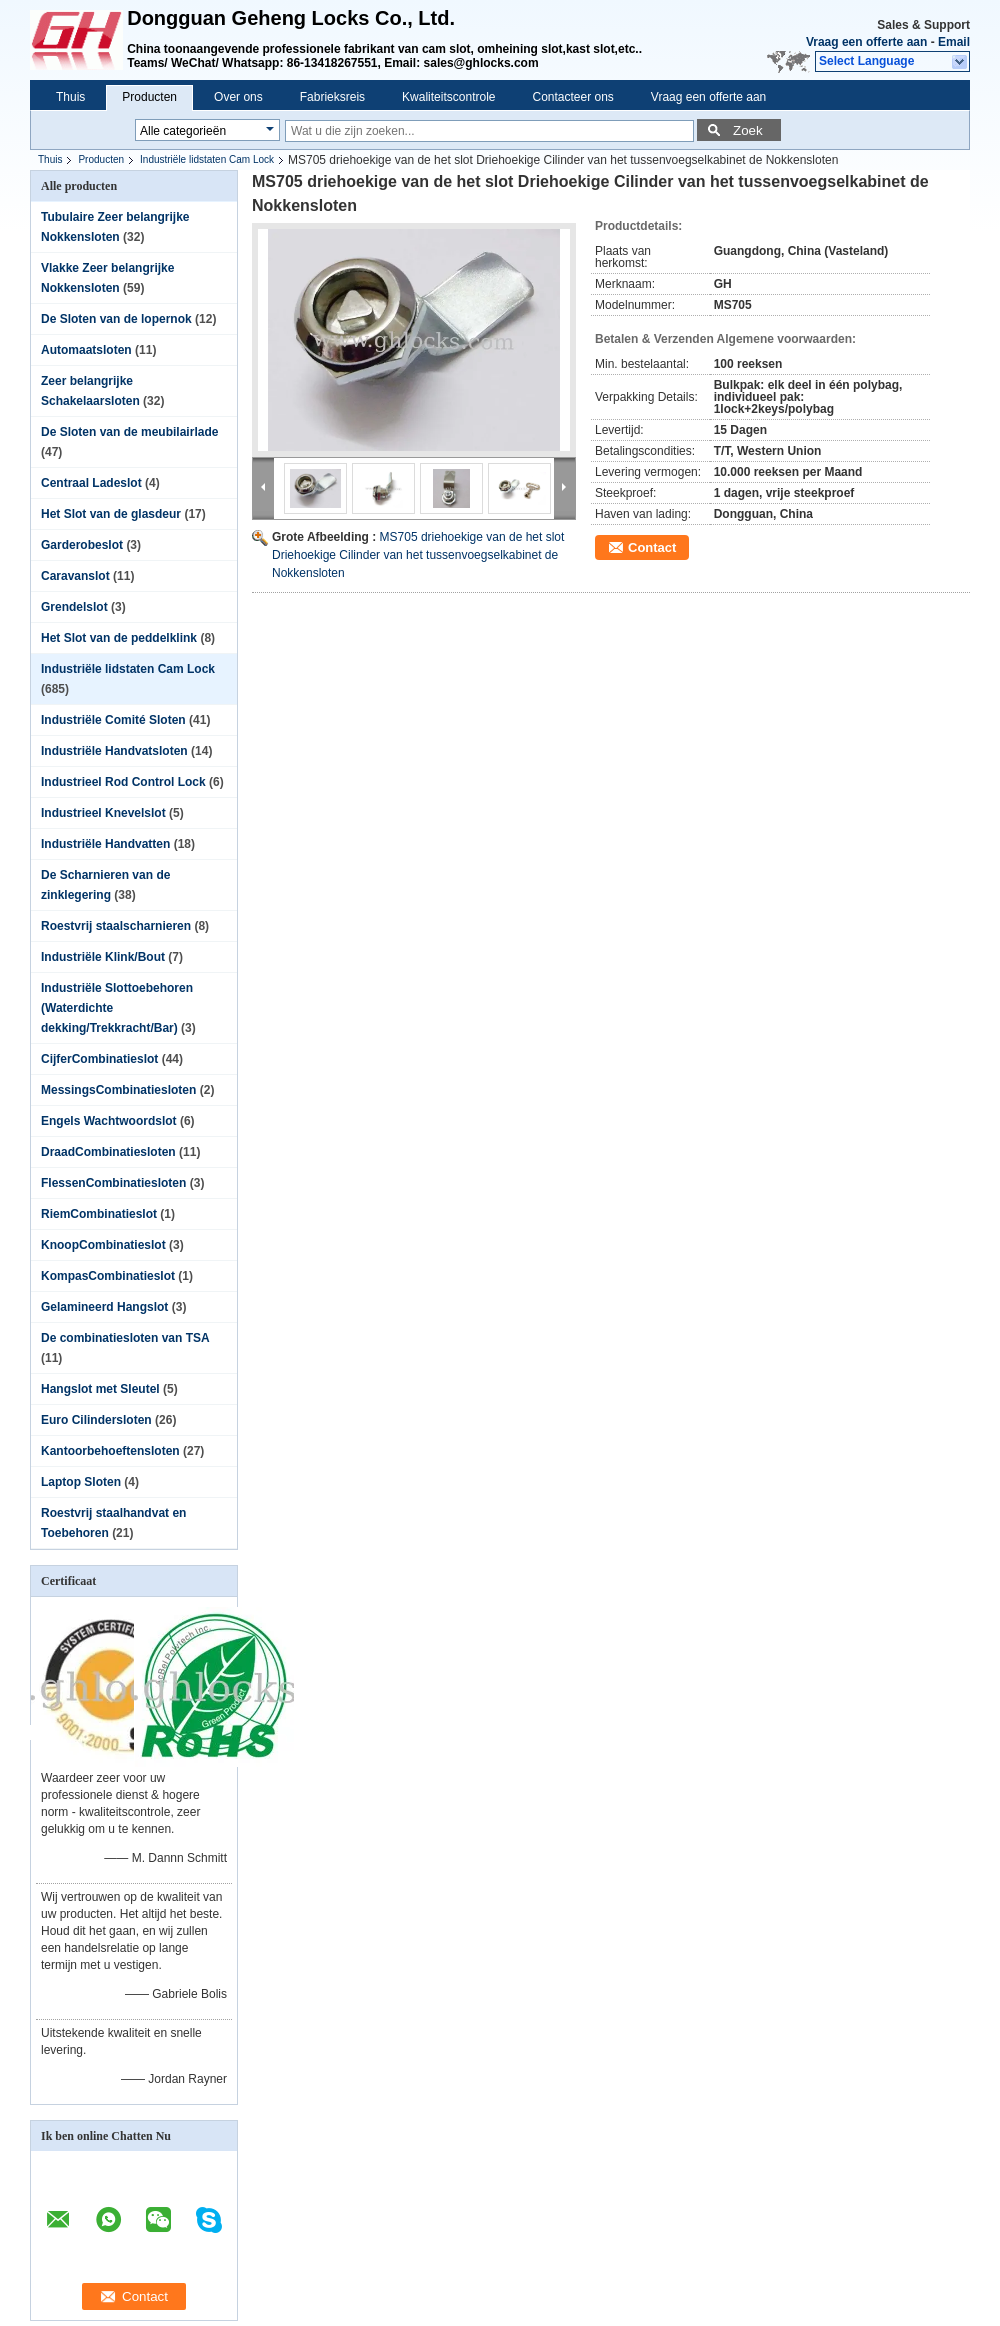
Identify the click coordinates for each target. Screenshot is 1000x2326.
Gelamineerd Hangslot (104, 1307)
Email (954, 42)
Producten (149, 97)
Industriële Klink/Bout (103, 957)
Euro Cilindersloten (96, 1420)
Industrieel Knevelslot (103, 813)
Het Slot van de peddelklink (119, 638)
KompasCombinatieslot (108, 1276)
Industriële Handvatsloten (114, 751)
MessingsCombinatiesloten (118, 1090)
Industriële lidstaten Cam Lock (207, 159)
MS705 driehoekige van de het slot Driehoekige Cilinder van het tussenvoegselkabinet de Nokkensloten (418, 555)
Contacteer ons (572, 97)
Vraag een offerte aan (866, 42)
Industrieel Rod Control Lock (123, 782)
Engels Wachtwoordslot (109, 1121)
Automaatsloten (86, 350)
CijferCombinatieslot (99, 1059)
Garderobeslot (82, 545)
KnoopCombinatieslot (103, 1245)
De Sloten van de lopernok (116, 319)
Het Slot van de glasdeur (111, 514)
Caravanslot (75, 576)
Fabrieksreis (332, 97)
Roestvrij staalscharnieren (116, 926)
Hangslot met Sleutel (100, 1389)
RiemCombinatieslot (99, 1214)
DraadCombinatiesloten (108, 1152)
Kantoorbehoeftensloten (110, 1451)
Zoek (748, 130)
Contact (652, 547)
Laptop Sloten (81, 1482)
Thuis (70, 97)
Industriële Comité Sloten (113, 720)
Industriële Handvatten (105, 844)
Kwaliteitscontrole (448, 97)
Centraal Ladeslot (91, 483)
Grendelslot (74, 607)
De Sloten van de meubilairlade (129, 432)
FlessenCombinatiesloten (113, 1183)
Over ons (238, 97)
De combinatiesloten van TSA (125, 1338)
